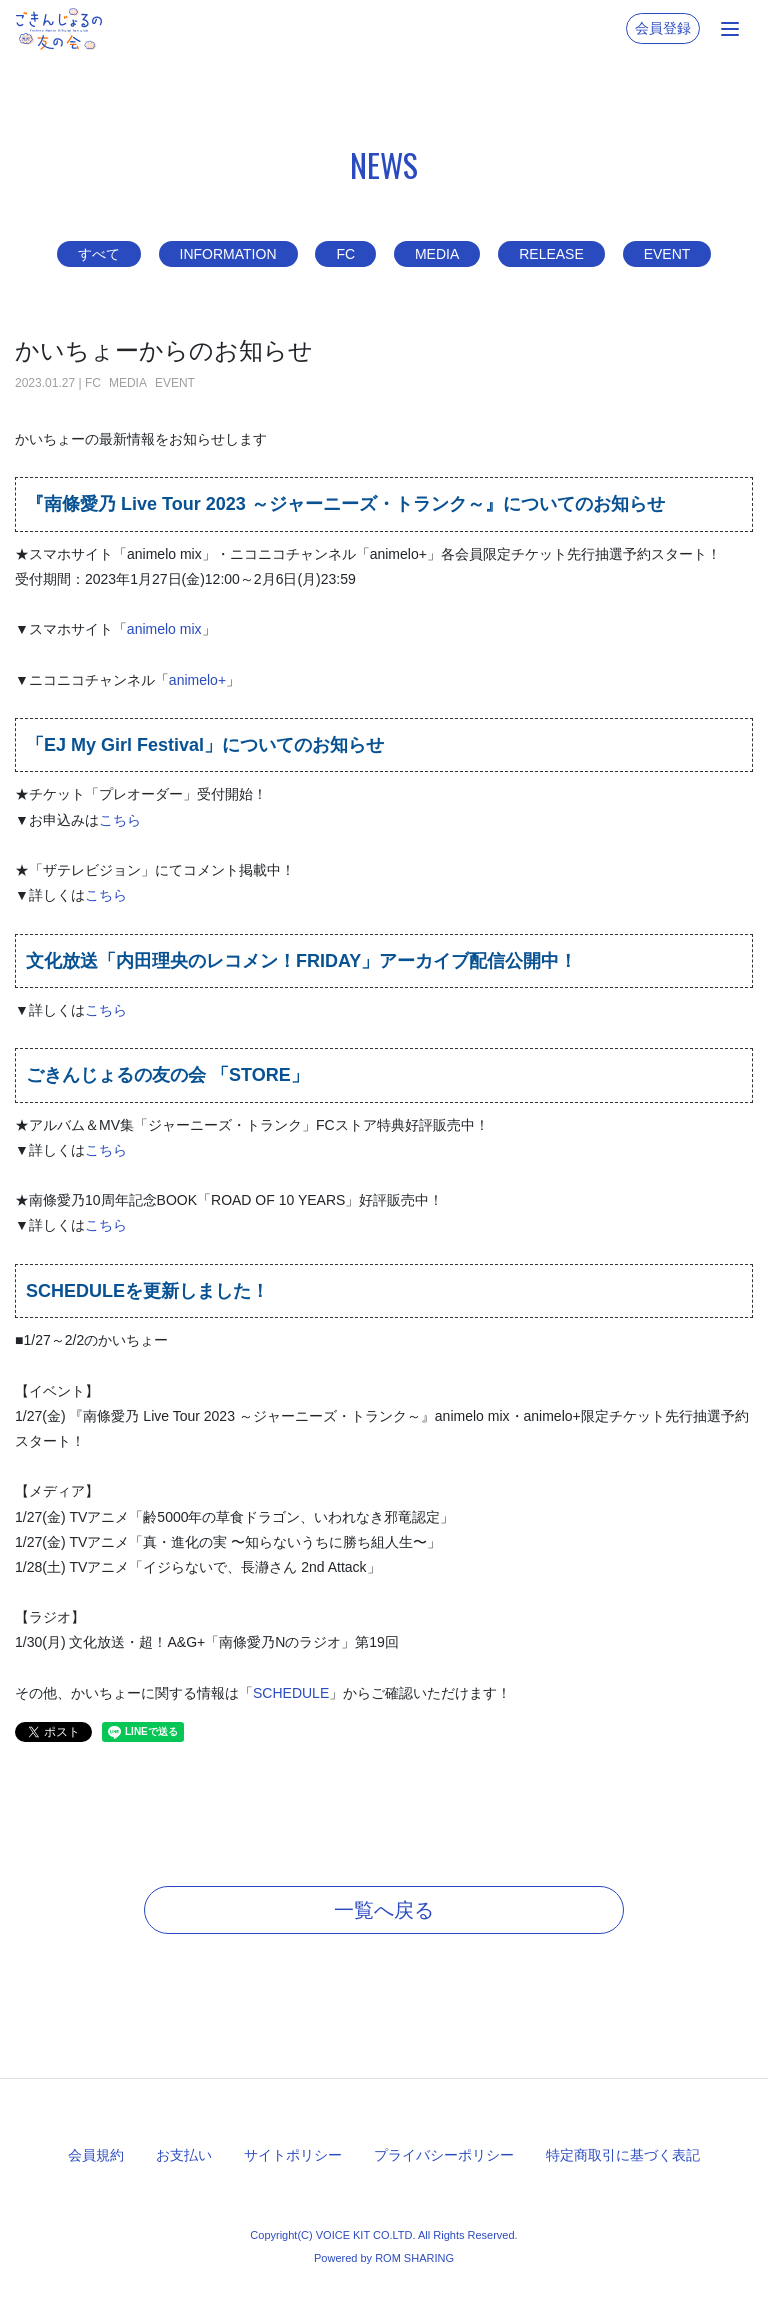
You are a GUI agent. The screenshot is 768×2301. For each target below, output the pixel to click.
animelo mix (164, 629)
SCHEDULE (291, 1693)
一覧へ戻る (384, 1910)
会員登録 (663, 28)
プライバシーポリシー (444, 2155)
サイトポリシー (293, 2155)
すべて (99, 254)
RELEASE (551, 254)
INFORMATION (228, 254)
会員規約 (96, 2155)
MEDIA (437, 254)
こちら (120, 820)
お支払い (184, 2155)
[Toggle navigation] (730, 29)
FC (345, 254)
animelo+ (197, 680)
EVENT (667, 254)
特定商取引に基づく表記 (623, 2155)
